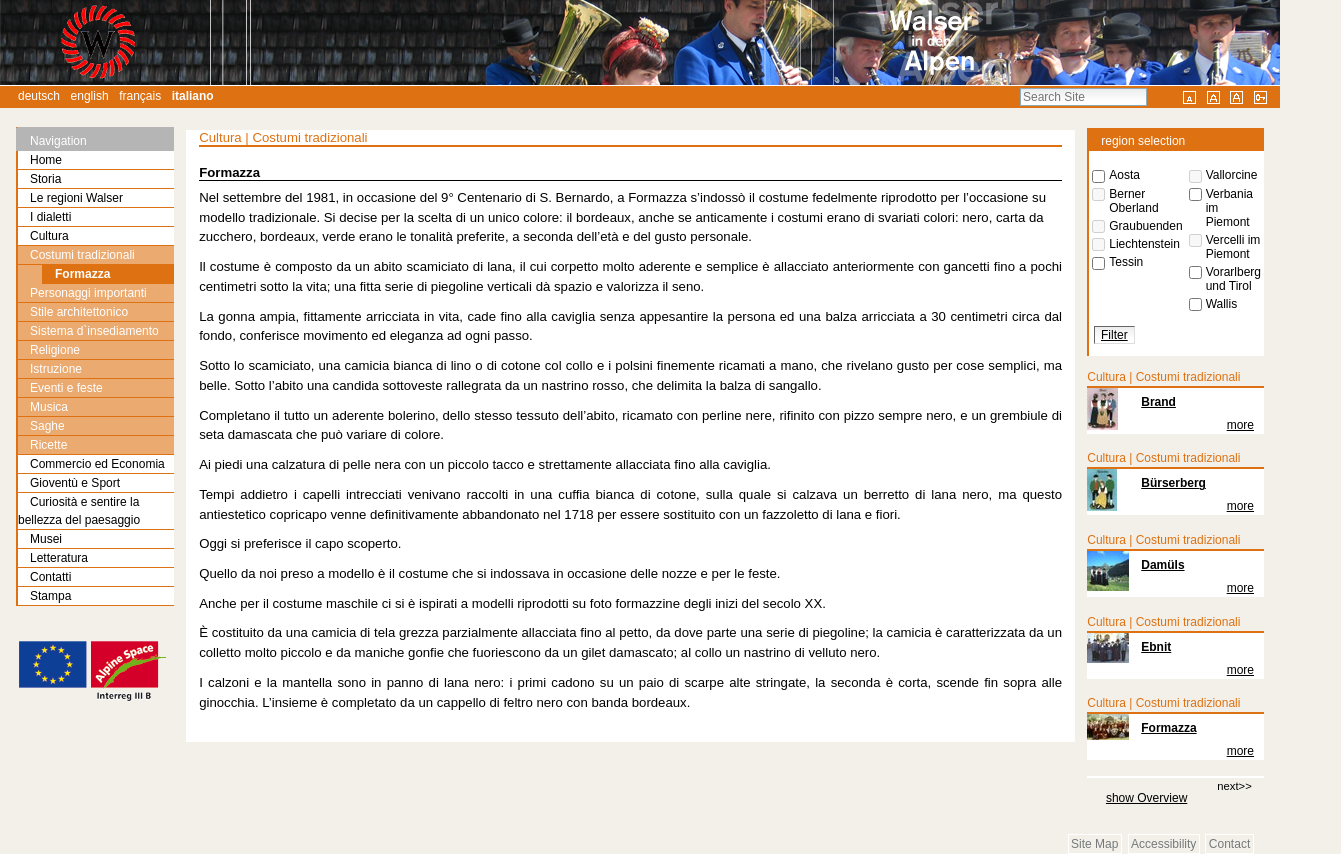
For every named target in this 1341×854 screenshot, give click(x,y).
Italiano (193, 96)
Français (140, 96)
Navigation (58, 141)
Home (46, 160)
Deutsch (39, 96)
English (90, 96)
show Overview (1146, 798)
